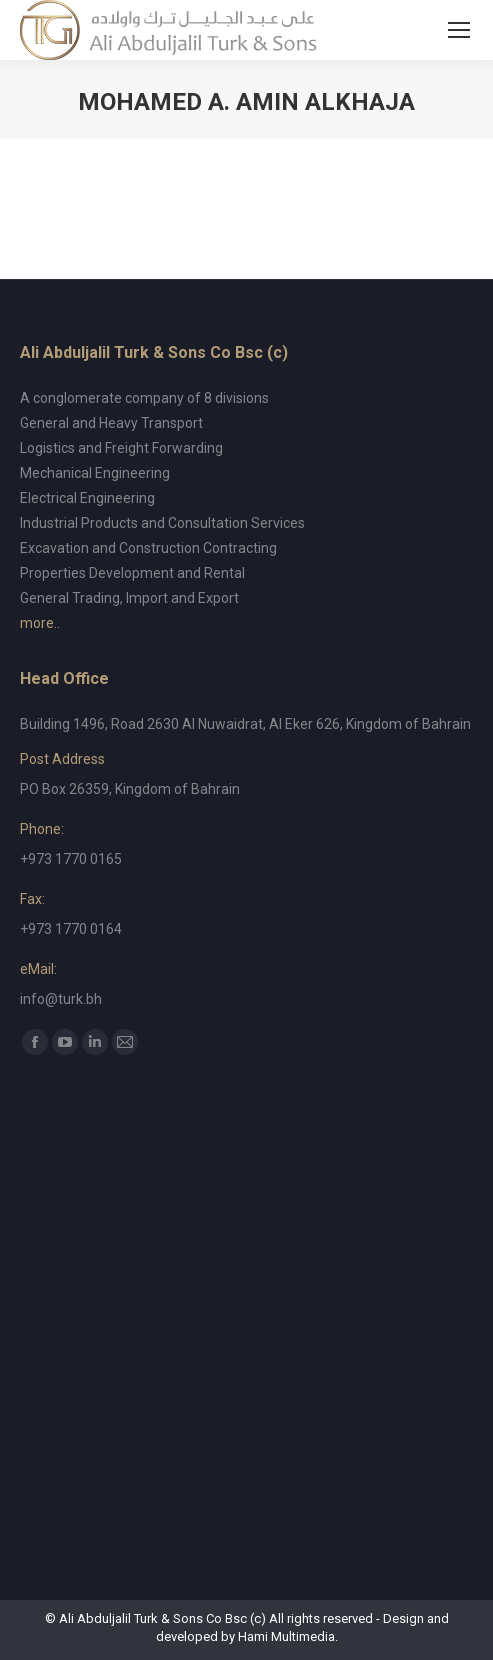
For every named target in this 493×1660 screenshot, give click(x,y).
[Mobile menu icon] (459, 30)
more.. (40, 623)
